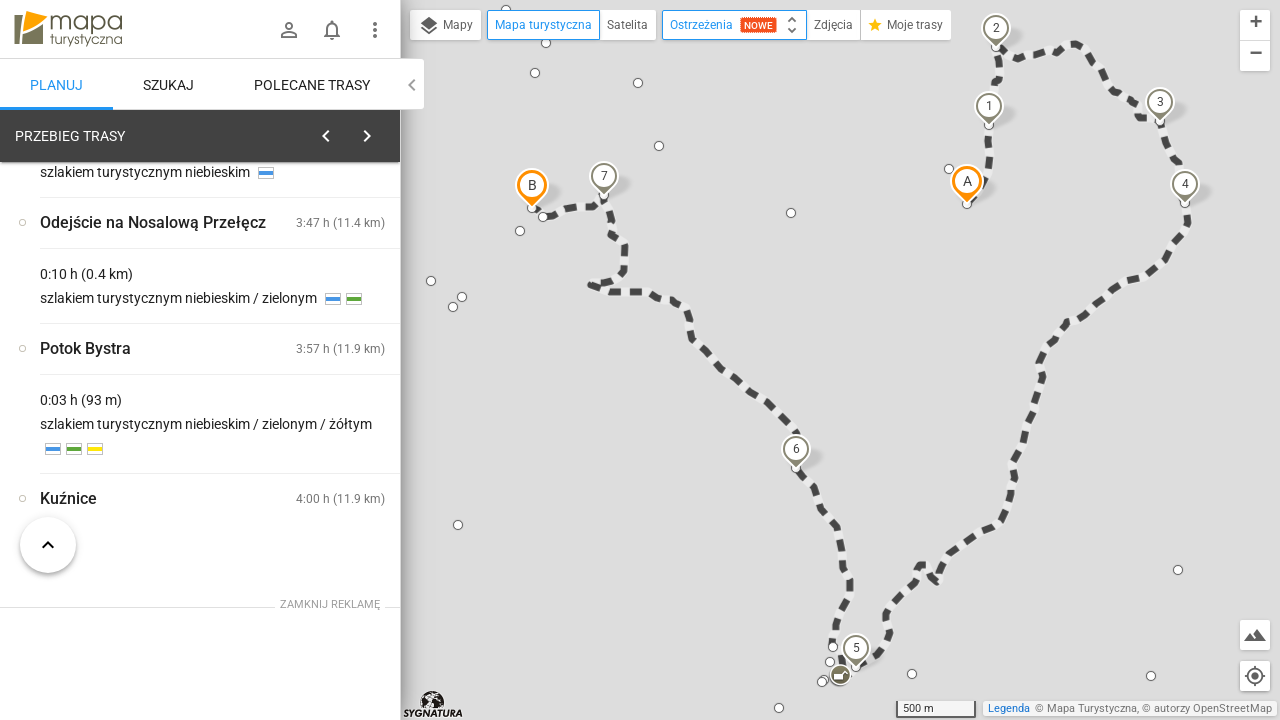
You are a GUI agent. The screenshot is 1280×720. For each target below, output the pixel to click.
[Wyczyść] (383, 131)
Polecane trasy (312, 85)
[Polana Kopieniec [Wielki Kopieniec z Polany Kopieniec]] (320, 474)
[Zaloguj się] (289, 30)
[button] (967, 184)
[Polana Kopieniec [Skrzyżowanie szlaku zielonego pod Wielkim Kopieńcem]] (320, 389)
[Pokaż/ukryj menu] (375, 30)
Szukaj (168, 85)
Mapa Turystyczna (1092, 708)
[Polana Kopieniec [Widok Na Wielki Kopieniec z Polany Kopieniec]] (120, 432)
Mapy (445, 26)
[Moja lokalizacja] (1255, 676)
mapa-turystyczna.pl (68, 29)
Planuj (56, 85)
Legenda (1009, 708)
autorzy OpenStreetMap (1213, 708)
